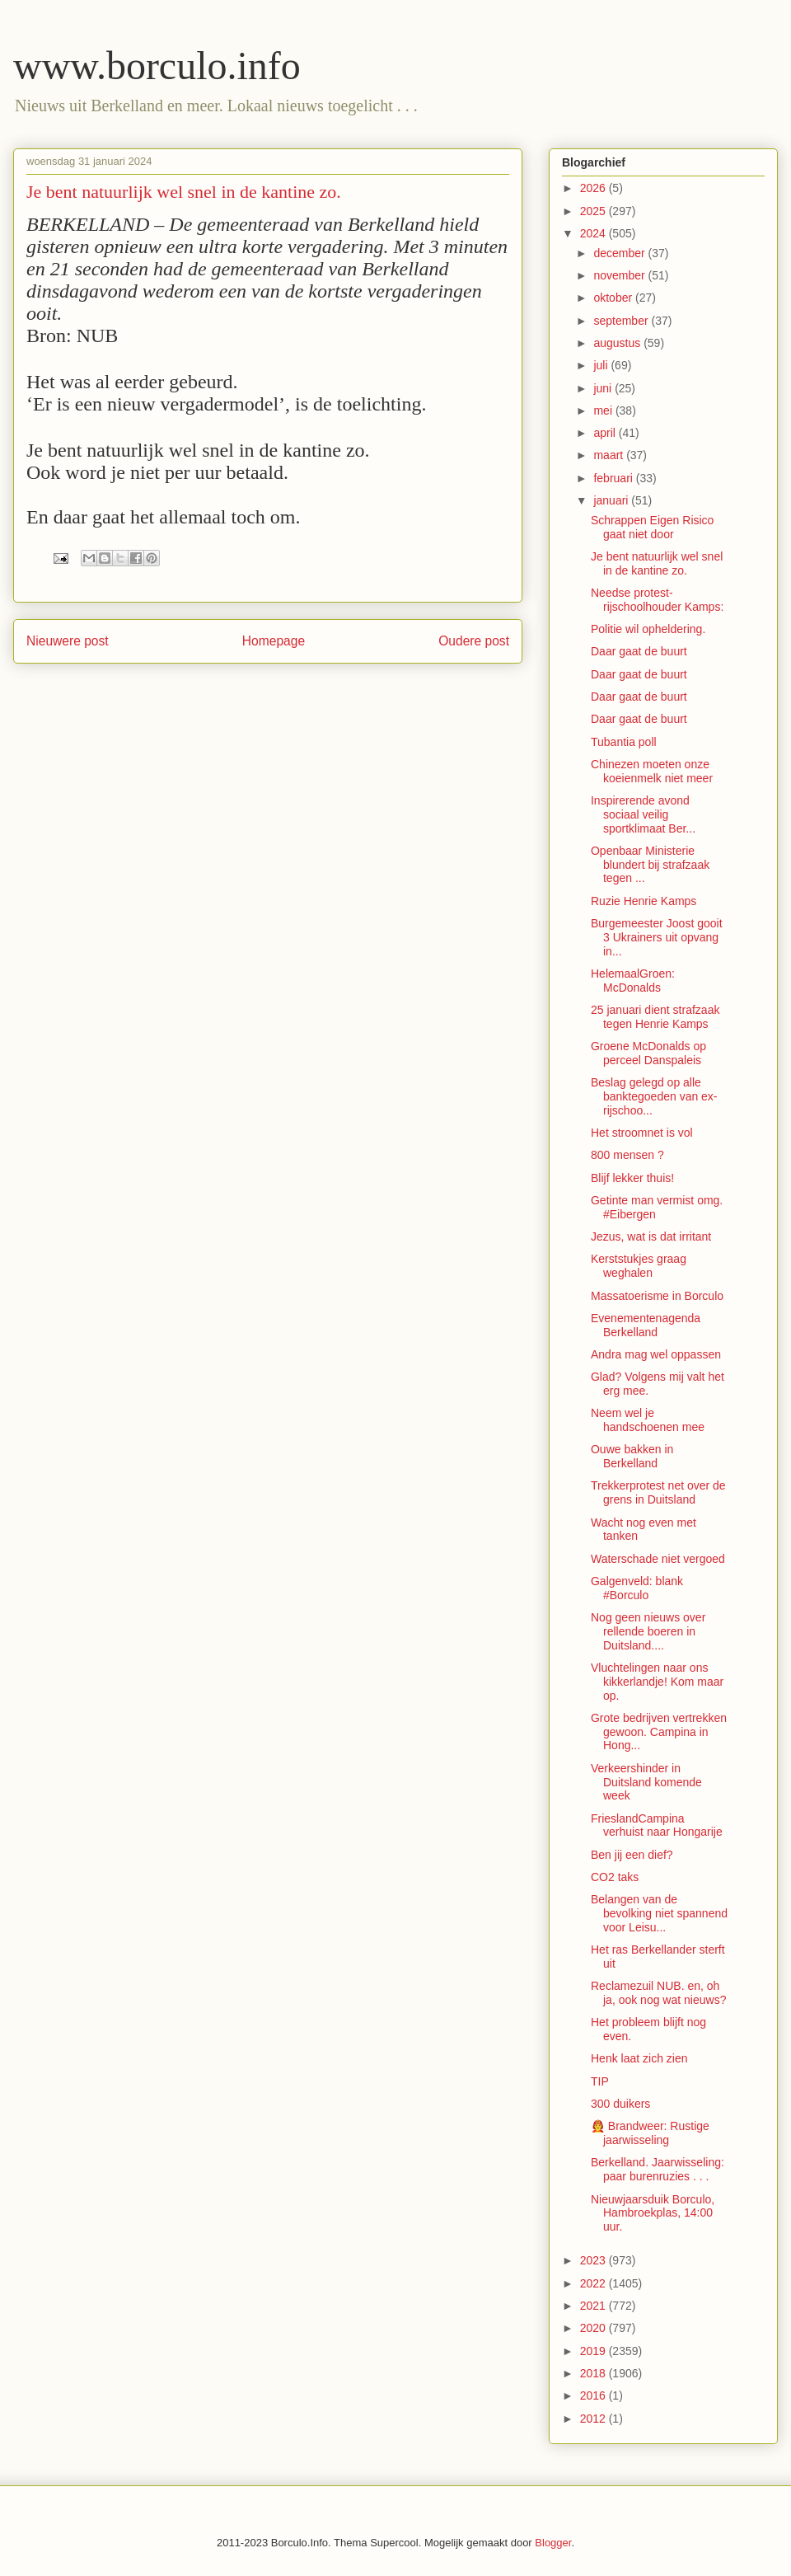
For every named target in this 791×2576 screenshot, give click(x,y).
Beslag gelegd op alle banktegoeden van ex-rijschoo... (654, 1096)
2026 (594, 188)
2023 (594, 2260)
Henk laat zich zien (639, 2058)
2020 (594, 2327)
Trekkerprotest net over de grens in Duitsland (658, 1492)
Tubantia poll (624, 741)
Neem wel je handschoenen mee (647, 1419)
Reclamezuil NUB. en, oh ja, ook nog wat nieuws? (658, 1992)
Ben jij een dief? (632, 1854)
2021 (594, 2305)
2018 (594, 2373)
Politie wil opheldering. (648, 629)
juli (602, 365)
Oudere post (473, 641)
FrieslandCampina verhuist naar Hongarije (657, 1825)
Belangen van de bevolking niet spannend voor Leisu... (659, 1913)
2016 (594, 2395)
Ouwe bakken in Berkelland (632, 1456)
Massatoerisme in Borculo (657, 1295)
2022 (594, 2283)
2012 (594, 2418)
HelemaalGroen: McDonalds (633, 980)
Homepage (273, 641)
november (620, 275)
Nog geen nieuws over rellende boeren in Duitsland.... (648, 1631)
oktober (614, 297)
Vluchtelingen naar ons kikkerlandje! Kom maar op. (657, 1681)
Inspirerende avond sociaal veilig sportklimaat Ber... (643, 814)
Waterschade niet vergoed (658, 1558)
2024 (594, 233)
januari (612, 500)
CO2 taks (615, 1877)
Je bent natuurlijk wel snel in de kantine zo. (657, 563)
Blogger (553, 2542)
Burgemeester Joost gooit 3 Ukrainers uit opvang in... (657, 937)
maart (609, 455)
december (620, 253)
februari (614, 478)
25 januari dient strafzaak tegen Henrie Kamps (655, 1016)
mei (604, 410)
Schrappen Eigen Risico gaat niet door (652, 527)
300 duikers (620, 2103)
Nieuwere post (67, 641)
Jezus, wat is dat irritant (651, 1236)
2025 (594, 211)
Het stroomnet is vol (642, 1132)
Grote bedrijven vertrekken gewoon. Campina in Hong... (659, 1732)
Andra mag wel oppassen (656, 1354)
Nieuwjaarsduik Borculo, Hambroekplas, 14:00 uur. (652, 2213)
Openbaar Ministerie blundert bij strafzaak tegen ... (650, 864)
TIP (600, 2081)
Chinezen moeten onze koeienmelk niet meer (652, 771)
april (605, 432)
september (622, 320)
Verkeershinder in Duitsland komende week (646, 1782)
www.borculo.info (157, 65)
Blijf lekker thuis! (632, 1178)
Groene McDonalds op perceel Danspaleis (648, 1053)
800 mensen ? (627, 1154)
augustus (618, 343)
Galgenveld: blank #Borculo (637, 1588)
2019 (594, 2351)
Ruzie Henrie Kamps (643, 901)
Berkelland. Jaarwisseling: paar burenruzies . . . (657, 2169)
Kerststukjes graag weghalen (638, 1265)
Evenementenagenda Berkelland (645, 1325)
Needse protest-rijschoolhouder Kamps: (657, 599)
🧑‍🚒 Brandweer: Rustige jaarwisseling (650, 2133)
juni (604, 388)
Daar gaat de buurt (639, 651)
